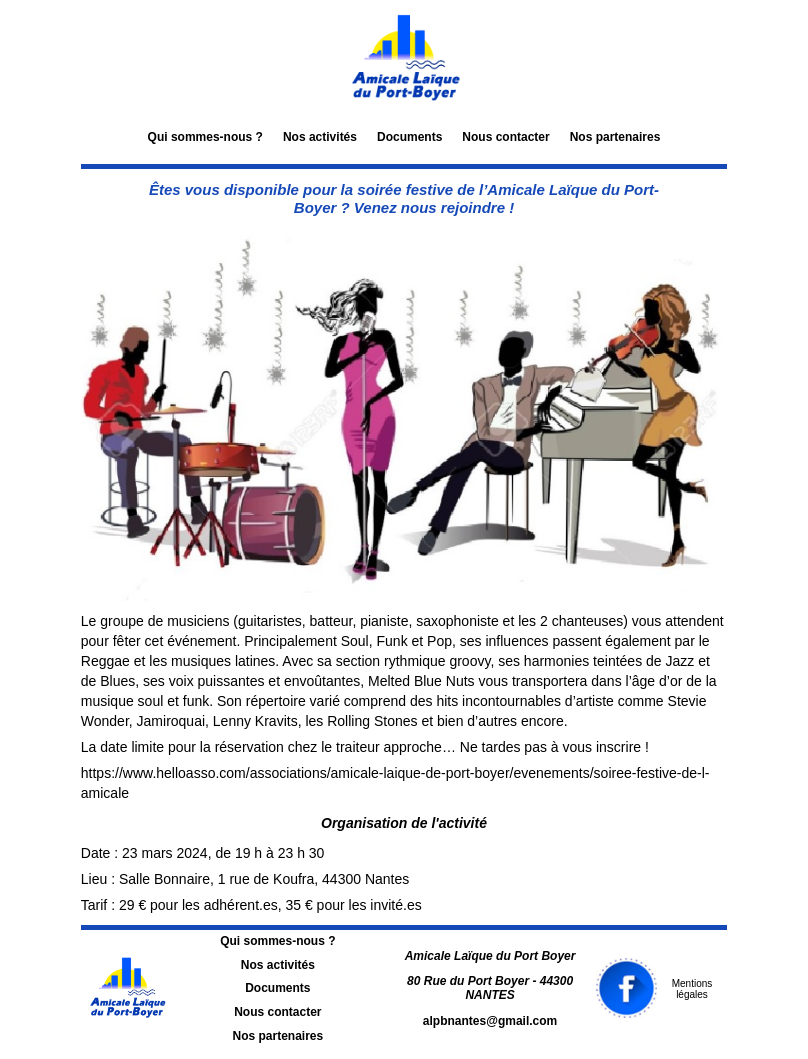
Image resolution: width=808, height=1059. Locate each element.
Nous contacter (505, 137)
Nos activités (320, 137)
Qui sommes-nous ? (205, 137)
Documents (409, 137)
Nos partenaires (615, 137)
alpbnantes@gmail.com (490, 1021)
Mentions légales (692, 989)
